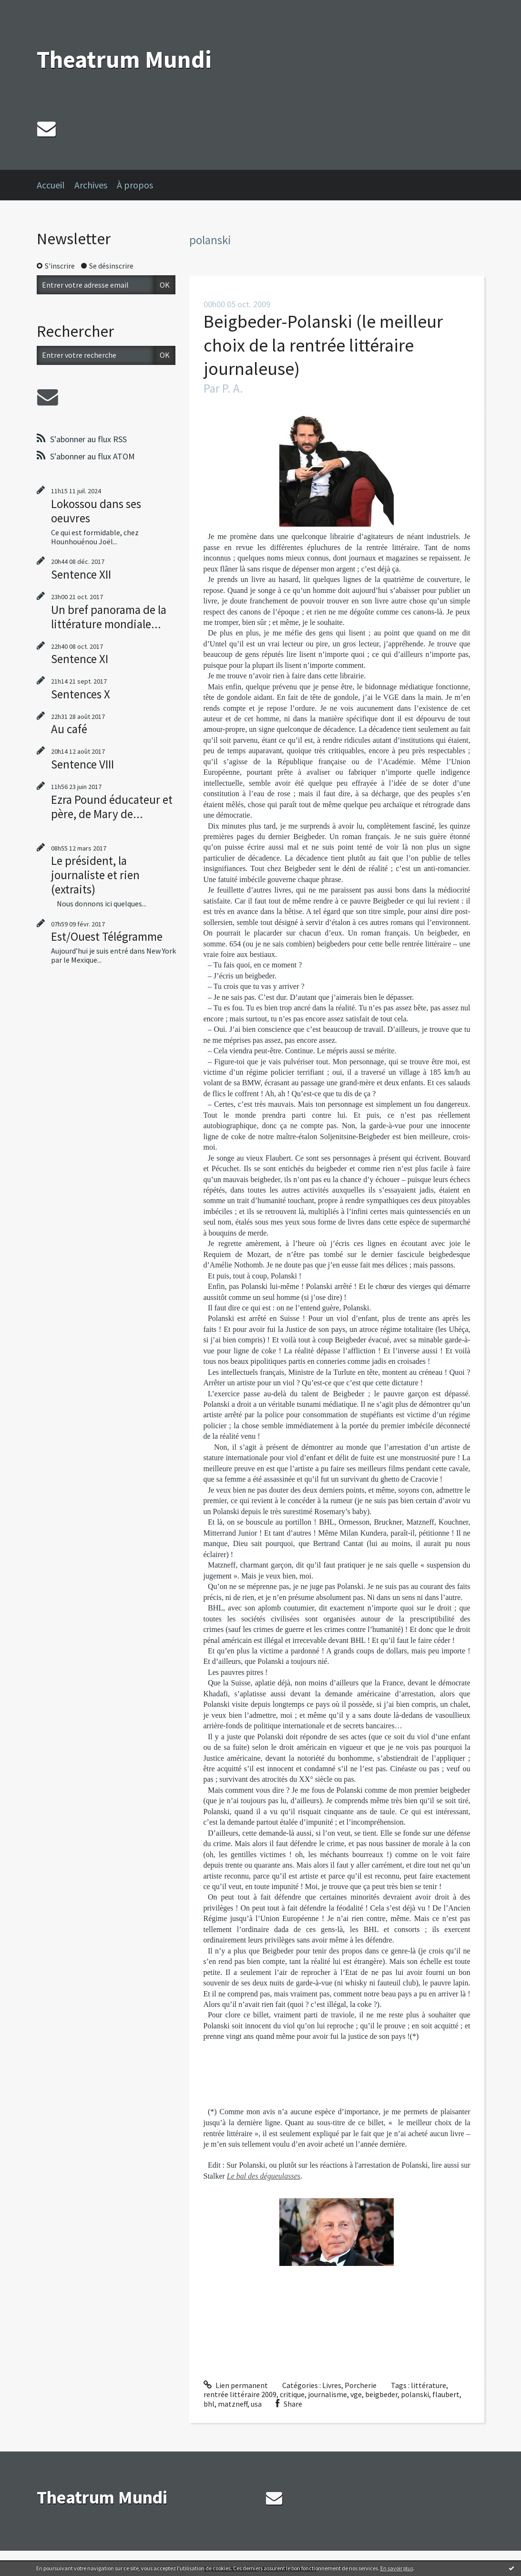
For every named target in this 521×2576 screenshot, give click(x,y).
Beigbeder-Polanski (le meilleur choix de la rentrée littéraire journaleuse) (323, 345)
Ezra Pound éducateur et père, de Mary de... (112, 806)
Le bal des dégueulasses (263, 2176)
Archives (90, 185)
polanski (415, 2394)
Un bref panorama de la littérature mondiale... (108, 617)
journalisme (327, 2394)
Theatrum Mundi (124, 59)
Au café (69, 729)
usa (256, 2404)
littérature (428, 2385)
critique (292, 2394)
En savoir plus (396, 2568)
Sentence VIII (82, 764)
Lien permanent (236, 2385)
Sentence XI (79, 658)
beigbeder (381, 2394)
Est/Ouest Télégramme (107, 936)
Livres (331, 2385)
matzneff (232, 2404)
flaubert (446, 2394)
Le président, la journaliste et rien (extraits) (95, 875)
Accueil (51, 185)
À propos (135, 185)
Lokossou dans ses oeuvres (96, 511)
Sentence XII (81, 574)
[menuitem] (55, 185)
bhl (209, 2404)
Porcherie (361, 2385)
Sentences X (80, 694)
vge (356, 2394)
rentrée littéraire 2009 (240, 2394)
